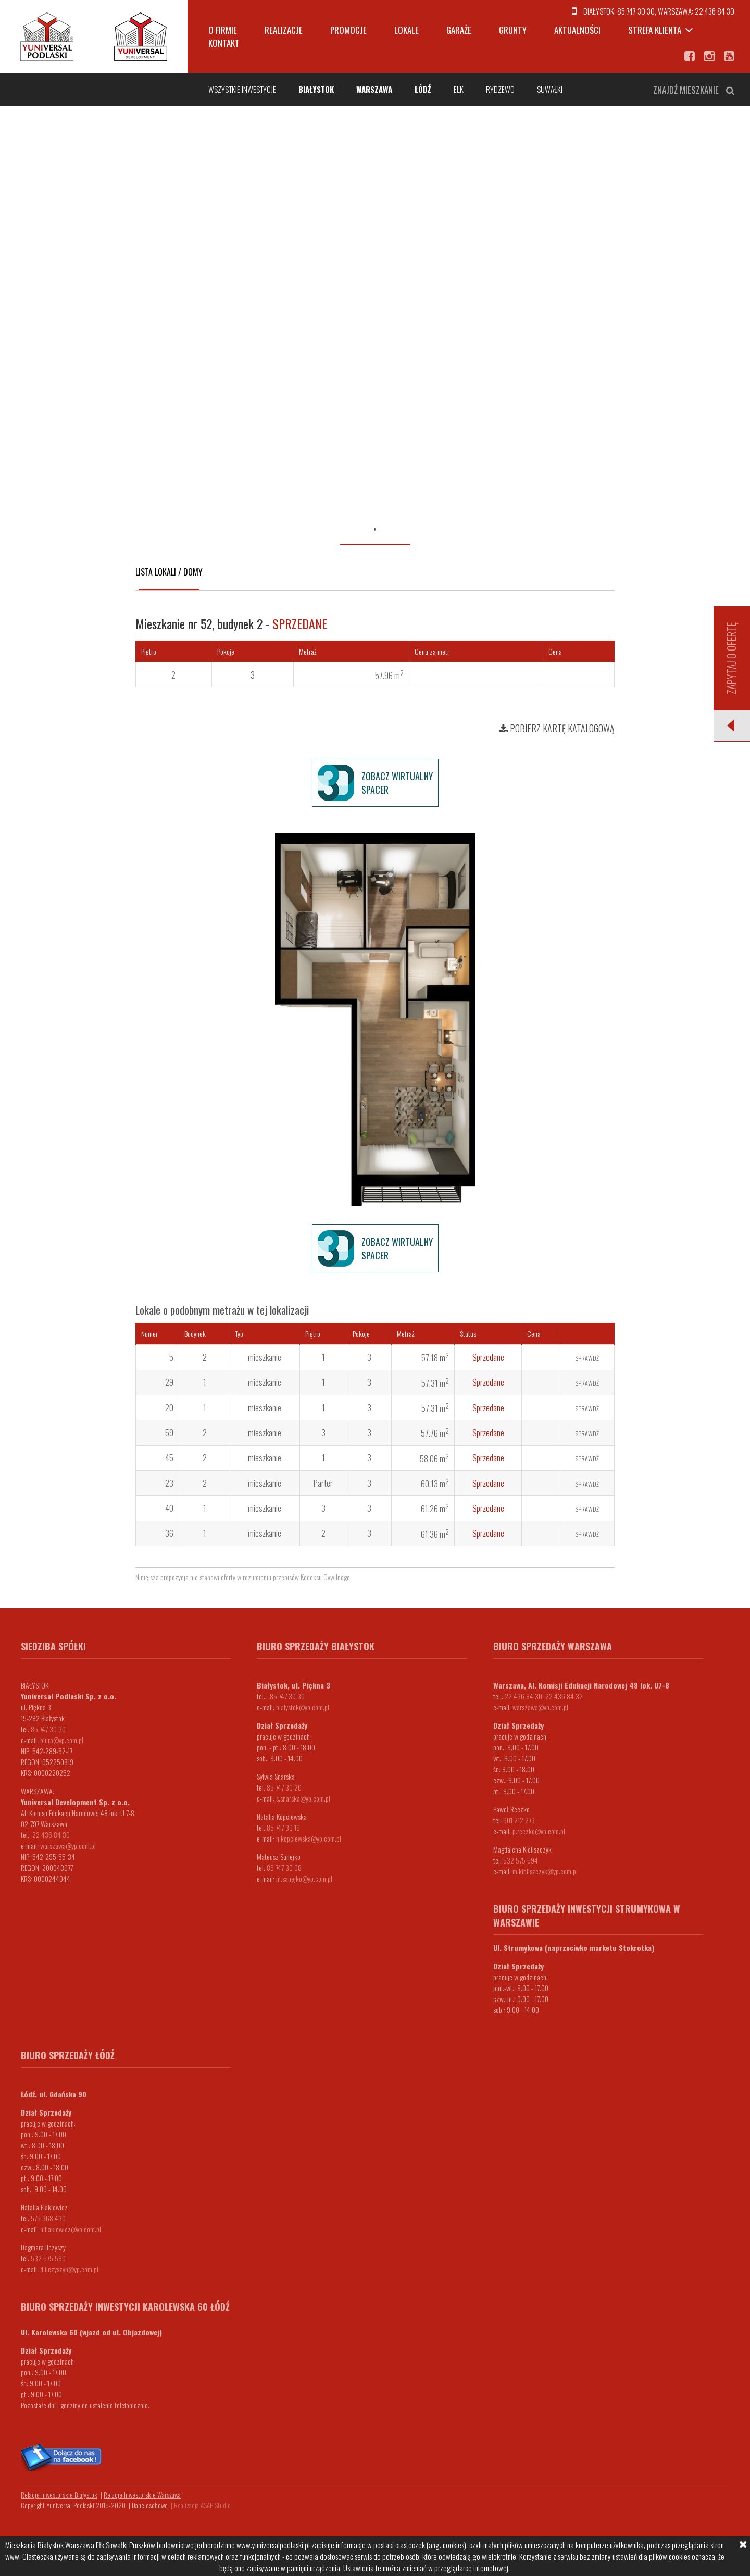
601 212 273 (519, 1820)
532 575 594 (520, 1860)
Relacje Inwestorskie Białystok (59, 2495)
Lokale (406, 29)
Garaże (458, 29)
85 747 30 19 (283, 1827)
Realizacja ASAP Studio (202, 2505)
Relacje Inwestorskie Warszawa (142, 2495)
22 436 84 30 (714, 11)
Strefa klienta (654, 29)
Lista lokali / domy (169, 572)
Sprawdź (587, 1358)
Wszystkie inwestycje (242, 89)
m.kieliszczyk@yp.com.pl (545, 1871)
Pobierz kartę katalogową (557, 728)
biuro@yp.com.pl (61, 1739)
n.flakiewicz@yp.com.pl (70, 2228)
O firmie (222, 29)
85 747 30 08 (284, 1867)
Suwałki (549, 89)
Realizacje (284, 29)
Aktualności (577, 29)
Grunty (513, 29)
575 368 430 (48, 2217)
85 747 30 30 (636, 11)
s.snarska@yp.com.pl (303, 1798)
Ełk (459, 89)
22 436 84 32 (564, 1696)
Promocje (348, 29)
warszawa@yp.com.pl (68, 1845)
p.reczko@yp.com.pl (538, 1830)
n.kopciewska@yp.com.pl (308, 1838)
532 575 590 (48, 2258)
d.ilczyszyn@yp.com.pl (69, 2269)
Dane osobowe (150, 2505)
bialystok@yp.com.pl (302, 1707)
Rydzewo (500, 89)
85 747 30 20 (284, 1787)
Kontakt (224, 42)
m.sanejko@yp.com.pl (304, 1878)
